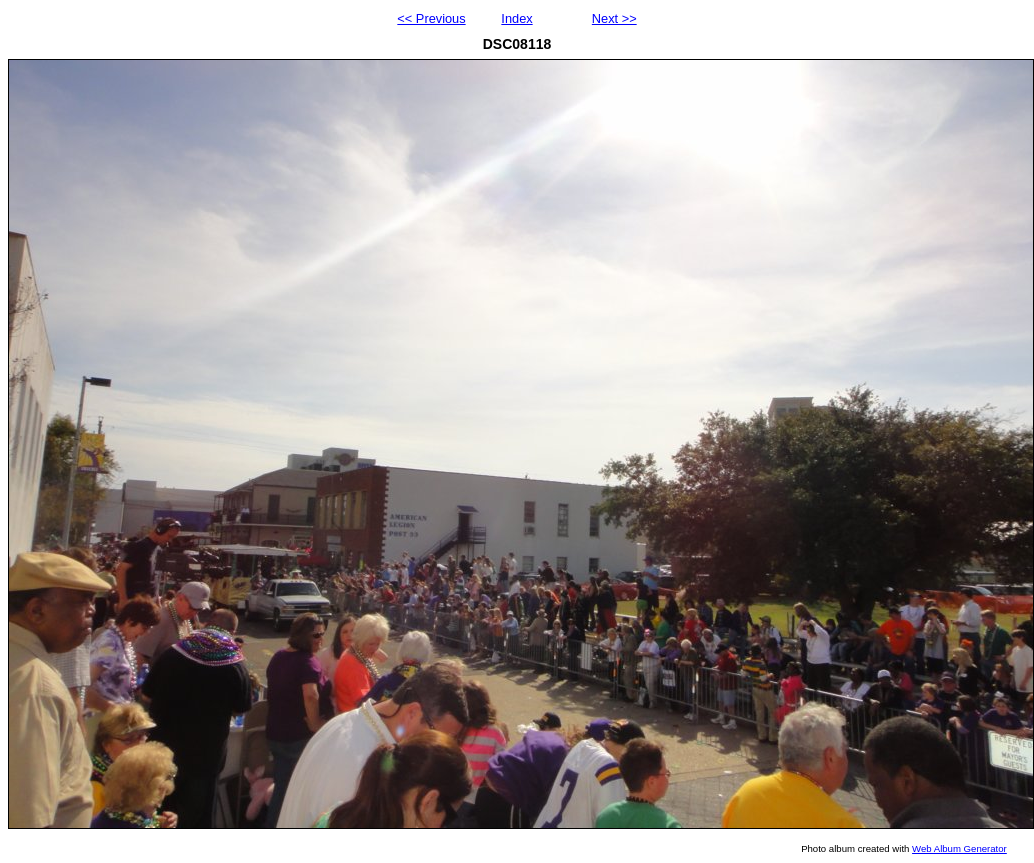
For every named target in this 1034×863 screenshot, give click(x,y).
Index (516, 18)
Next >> (614, 18)
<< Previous (431, 18)
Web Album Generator (959, 848)
